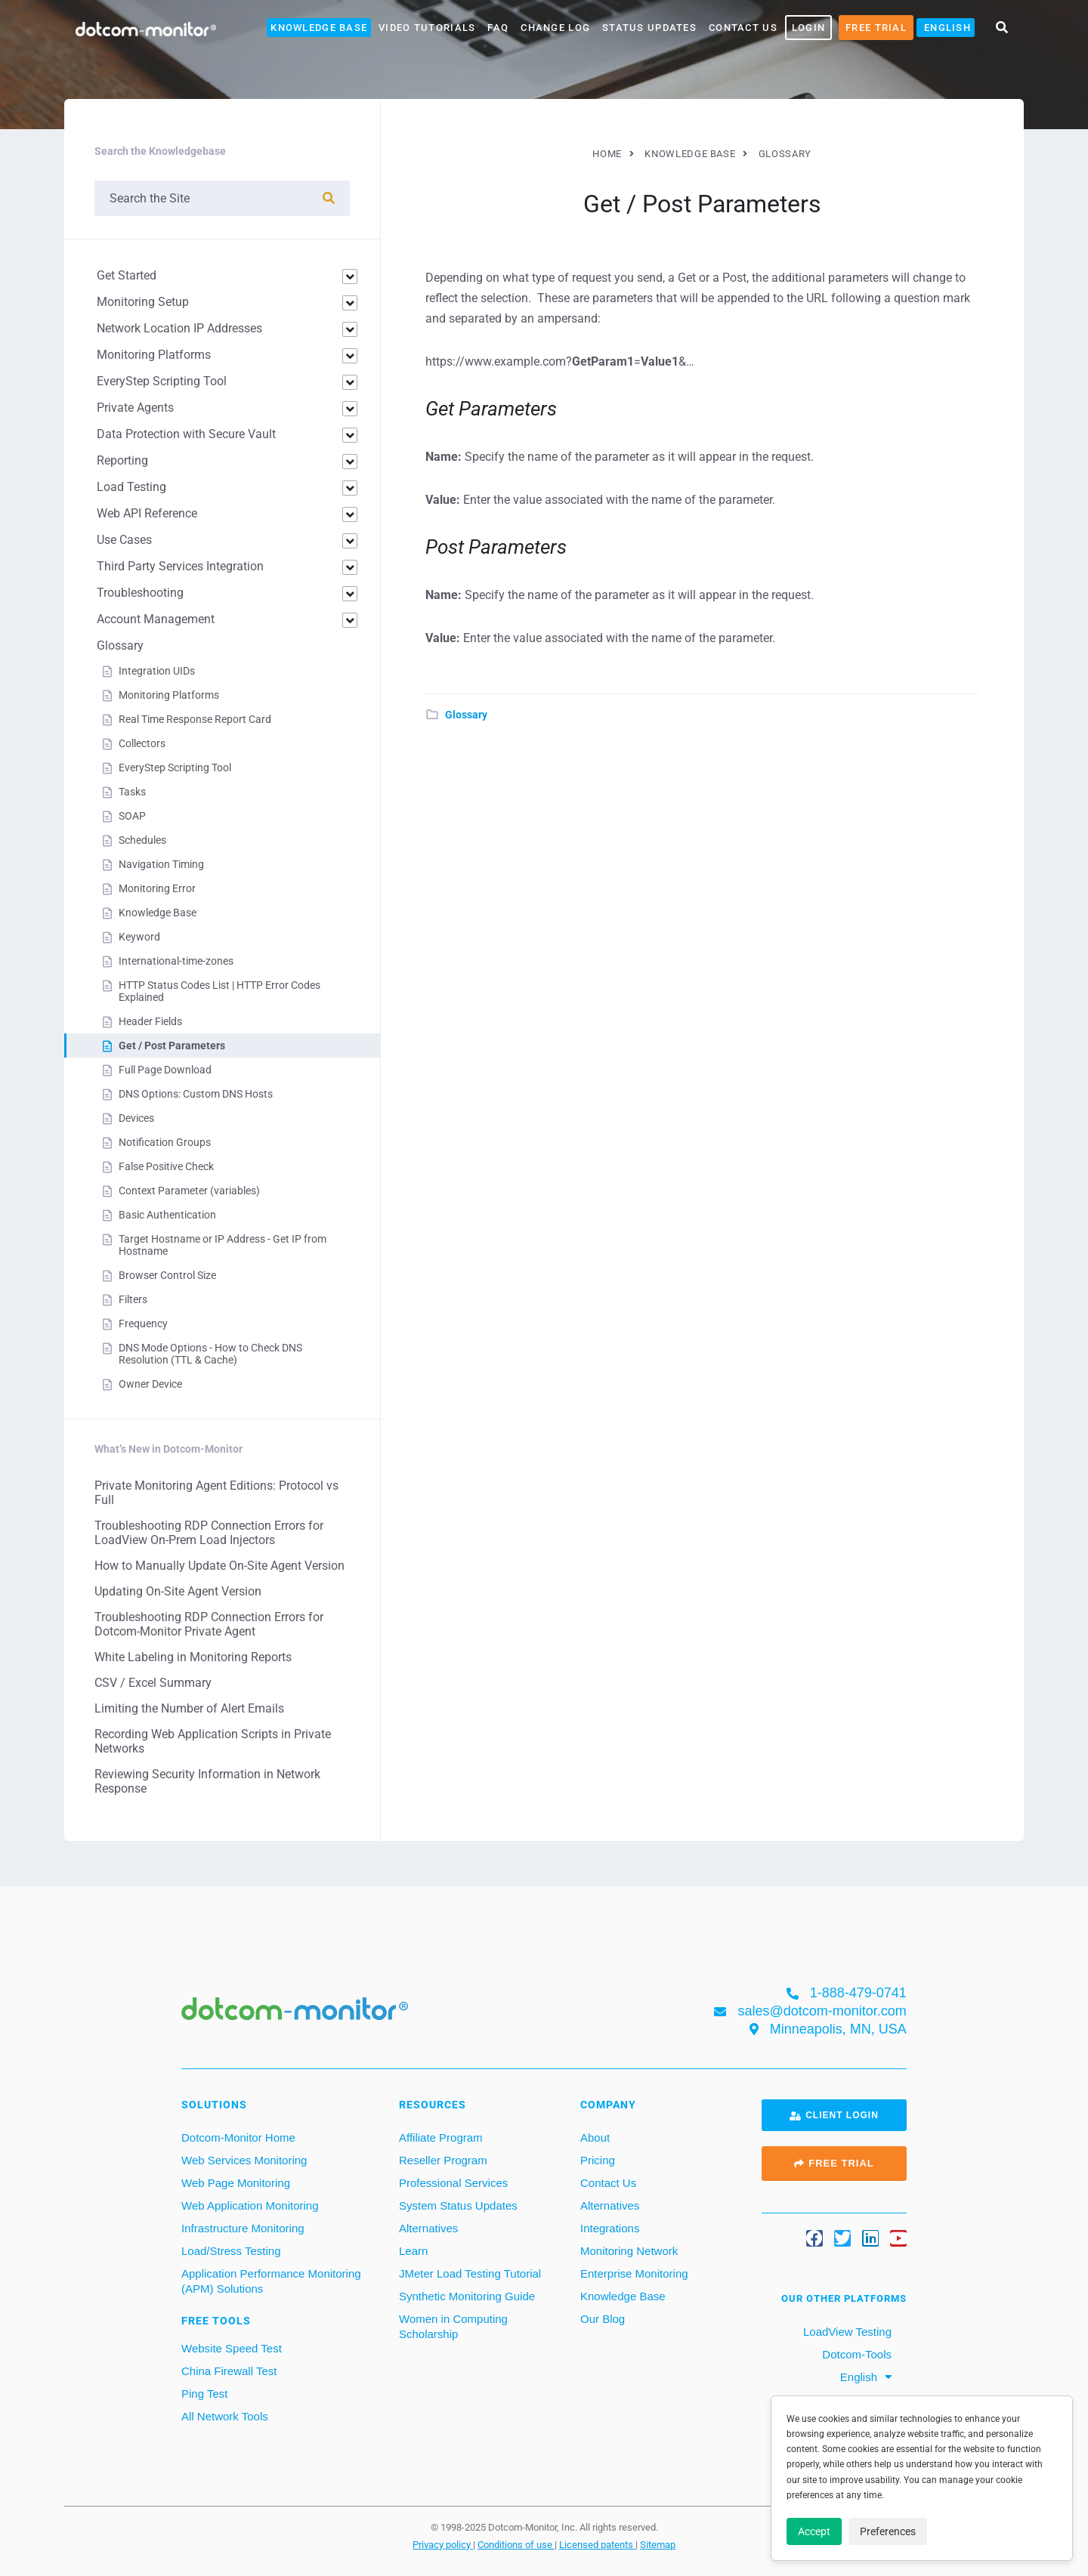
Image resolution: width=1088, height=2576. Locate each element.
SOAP (132, 816)
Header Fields (150, 1021)
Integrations (609, 2228)
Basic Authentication (167, 1215)
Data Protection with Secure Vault (186, 434)
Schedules (142, 840)
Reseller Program (443, 2160)
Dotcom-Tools (855, 2354)
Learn (413, 2250)
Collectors (142, 743)
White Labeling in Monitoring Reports (193, 1657)
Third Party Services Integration (180, 566)
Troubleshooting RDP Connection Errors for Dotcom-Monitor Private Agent (208, 1624)
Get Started (126, 275)
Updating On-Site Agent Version (177, 1591)
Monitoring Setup (143, 302)
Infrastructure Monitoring (242, 2228)
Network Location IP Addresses (179, 328)
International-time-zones (176, 961)
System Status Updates (458, 2205)
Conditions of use (516, 2544)
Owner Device (150, 1384)
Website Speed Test (231, 2348)
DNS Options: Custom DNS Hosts (196, 1094)
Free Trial (876, 27)
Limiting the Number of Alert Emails (189, 1708)
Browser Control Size (167, 1275)
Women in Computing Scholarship (453, 2326)
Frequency (143, 1323)
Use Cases (124, 540)
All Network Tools (224, 2416)
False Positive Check (166, 1166)
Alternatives (428, 2228)
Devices (136, 1118)
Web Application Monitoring (250, 2205)
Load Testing (131, 487)
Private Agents (135, 407)
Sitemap (657, 2544)
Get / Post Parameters (172, 1045)
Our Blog (602, 2318)
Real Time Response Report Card (195, 719)
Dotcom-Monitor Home (238, 2137)
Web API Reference (147, 513)
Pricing (597, 2160)
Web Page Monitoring (235, 2182)
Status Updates (649, 27)
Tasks (132, 792)
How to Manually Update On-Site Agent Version (219, 1565)
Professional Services (453, 2182)
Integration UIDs (157, 671)
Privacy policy (443, 2544)
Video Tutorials (427, 27)
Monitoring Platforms (154, 354)
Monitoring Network (629, 2250)
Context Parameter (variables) (189, 1191)
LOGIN (808, 27)
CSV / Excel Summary (153, 1683)
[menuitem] (945, 27)
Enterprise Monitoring (634, 2273)
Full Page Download (165, 1070)
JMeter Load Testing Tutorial (470, 2273)
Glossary (466, 715)
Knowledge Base (318, 27)
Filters (133, 1299)
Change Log (555, 27)
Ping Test (204, 2393)
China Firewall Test (229, 2370)
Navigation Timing (161, 864)
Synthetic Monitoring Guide (467, 2296)
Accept (814, 2531)
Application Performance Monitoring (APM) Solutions (271, 2281)
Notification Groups (165, 1142)
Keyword (139, 937)
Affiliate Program (441, 2137)
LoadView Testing (846, 2331)
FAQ (497, 27)
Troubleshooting (140, 592)
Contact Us (743, 27)
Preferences (888, 2531)
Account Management (156, 619)
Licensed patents (597, 2544)
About (595, 2137)
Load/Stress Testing (230, 2250)
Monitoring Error (157, 888)
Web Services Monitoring (244, 2160)
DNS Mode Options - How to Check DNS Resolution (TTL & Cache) (210, 1354)
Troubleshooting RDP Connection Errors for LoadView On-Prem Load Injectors (208, 1532)
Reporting (122, 460)
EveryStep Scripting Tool (162, 381)
